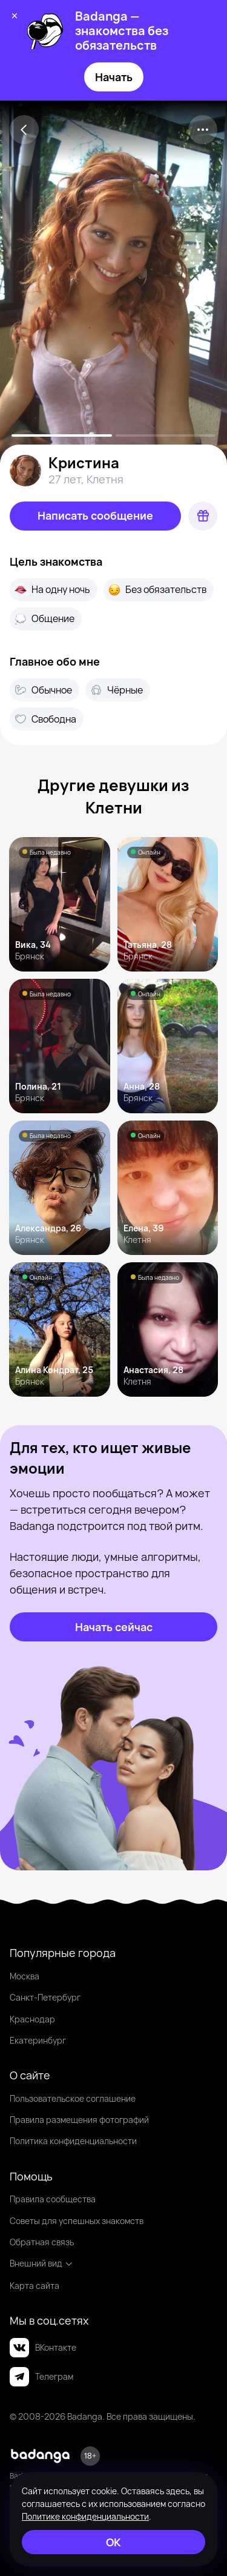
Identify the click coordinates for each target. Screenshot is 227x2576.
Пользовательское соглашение (73, 2098)
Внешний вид (41, 2263)
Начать (114, 77)
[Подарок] (202, 516)
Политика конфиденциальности (73, 2141)
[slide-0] (62, 435)
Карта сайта (34, 2285)
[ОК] (113, 2542)
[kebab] (202, 129)
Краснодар (32, 2019)
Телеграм (41, 2376)
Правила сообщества (53, 2199)
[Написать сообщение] (95, 516)
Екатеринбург (38, 2040)
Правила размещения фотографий (79, 2119)
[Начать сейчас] (113, 1626)
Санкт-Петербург (45, 1997)
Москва (24, 1976)
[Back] (24, 129)
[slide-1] (166, 435)
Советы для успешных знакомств (76, 2221)
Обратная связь (42, 2242)
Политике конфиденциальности (85, 2516)
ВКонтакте (43, 2347)
